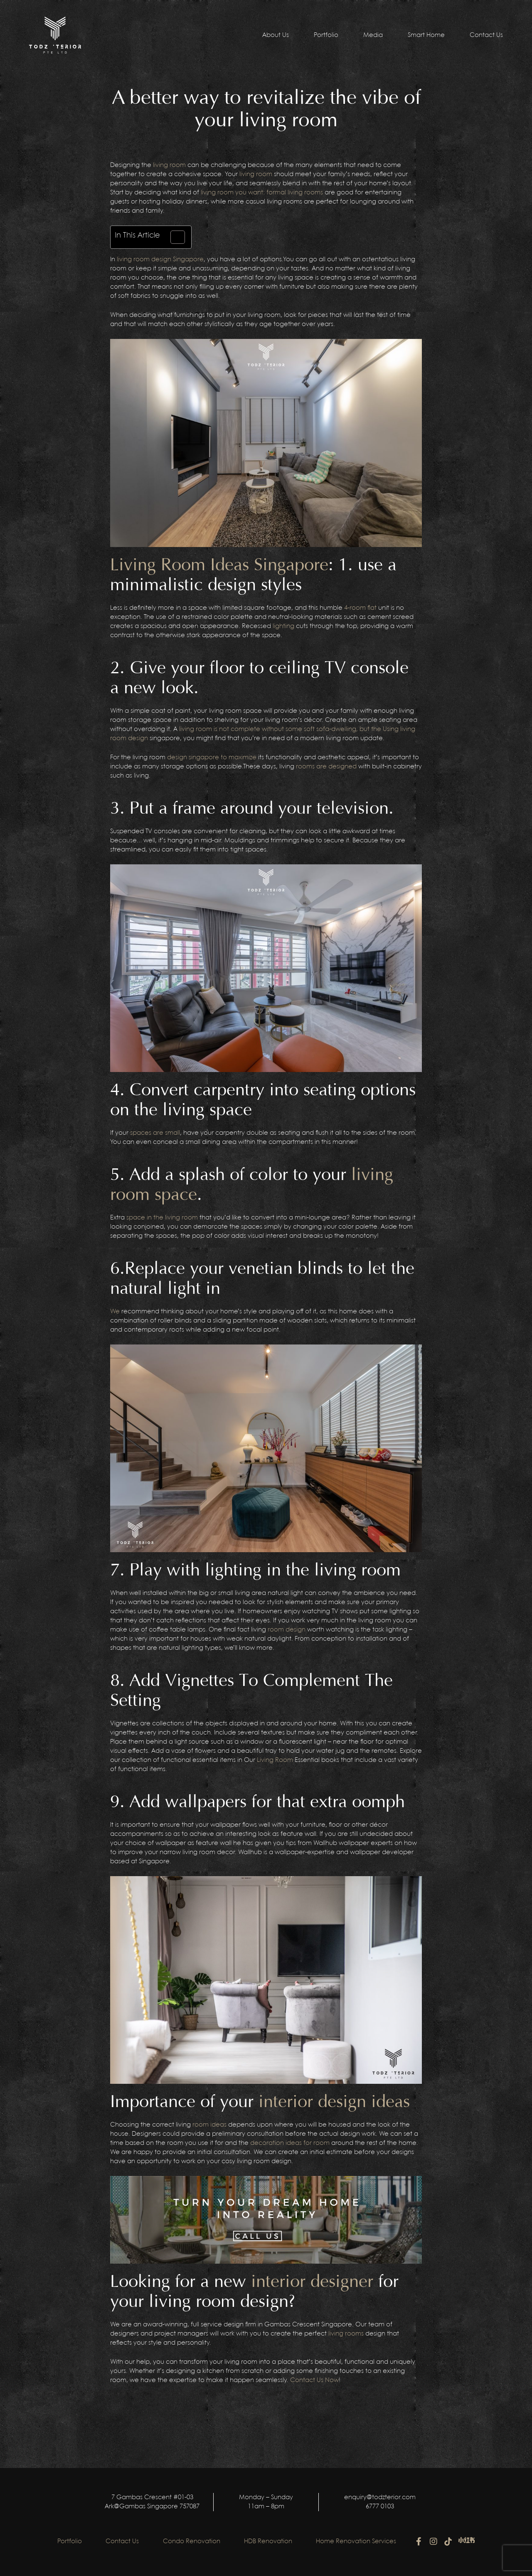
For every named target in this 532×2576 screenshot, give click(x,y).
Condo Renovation (191, 2541)
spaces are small (155, 1133)
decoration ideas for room (290, 2143)
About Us (275, 35)
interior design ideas (334, 2102)
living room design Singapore (160, 260)
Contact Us (486, 35)
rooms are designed (326, 767)
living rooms (346, 2334)
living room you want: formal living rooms (262, 193)
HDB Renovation (269, 2541)
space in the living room (162, 1218)
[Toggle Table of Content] (173, 237)
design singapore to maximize (211, 758)
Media (373, 35)
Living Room (275, 1760)
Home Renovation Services (358, 2541)
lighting (283, 626)
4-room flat (360, 608)
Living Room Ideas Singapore (219, 565)
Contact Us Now (313, 2380)
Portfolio (326, 35)
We (115, 1312)
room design (286, 1630)
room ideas (209, 2125)
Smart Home (426, 35)
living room (169, 165)
